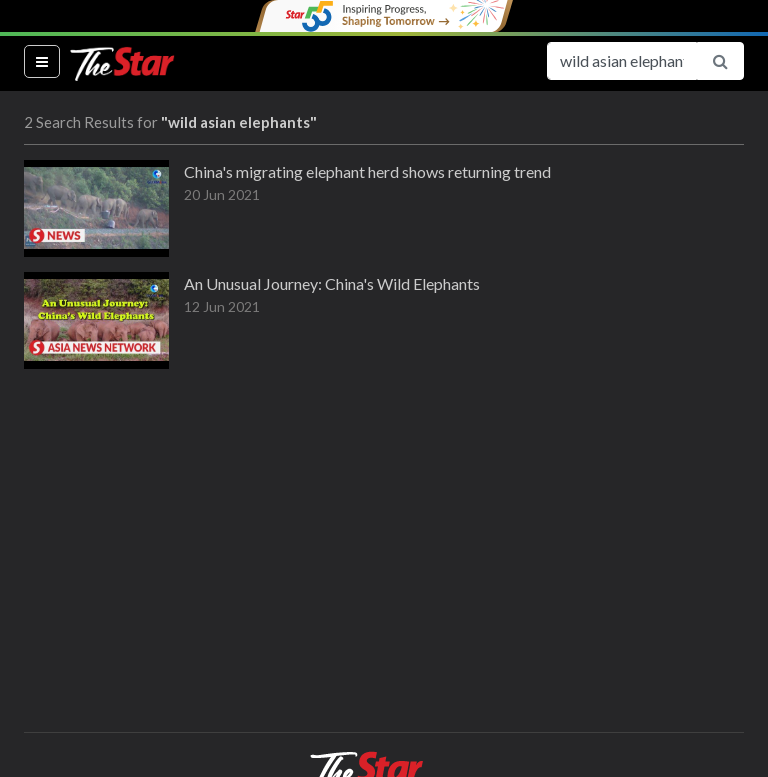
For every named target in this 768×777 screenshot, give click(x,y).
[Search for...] (622, 61)
